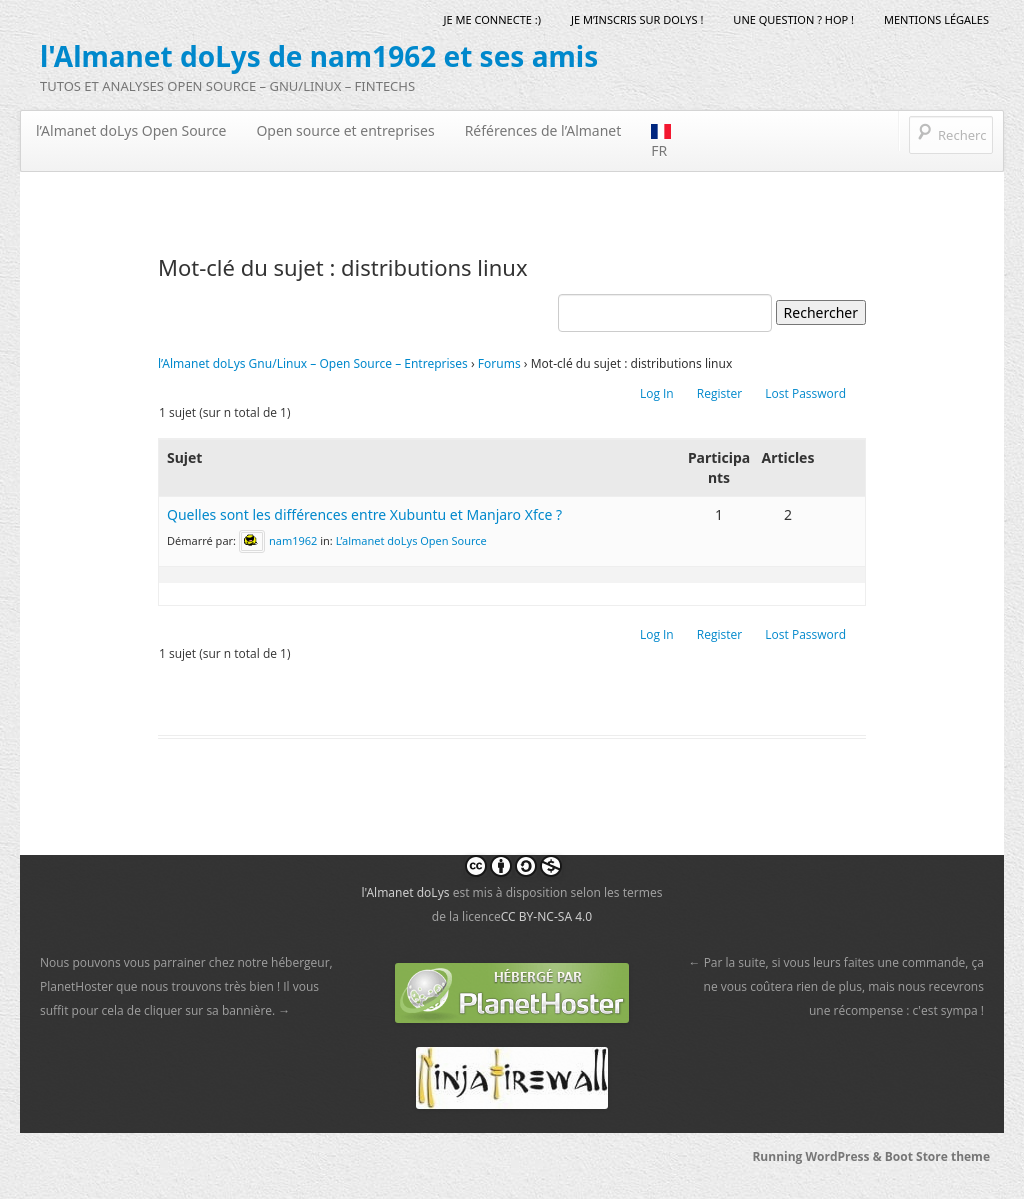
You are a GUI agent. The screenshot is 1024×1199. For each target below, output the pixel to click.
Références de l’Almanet (543, 130)
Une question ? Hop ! (793, 19)
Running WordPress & (818, 1156)
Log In (657, 393)
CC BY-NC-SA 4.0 (546, 916)
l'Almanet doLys (405, 892)
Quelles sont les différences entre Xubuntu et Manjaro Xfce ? (364, 514)
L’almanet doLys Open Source (411, 539)
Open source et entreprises (345, 130)
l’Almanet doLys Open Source (131, 130)
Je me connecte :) (492, 19)
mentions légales (936, 19)
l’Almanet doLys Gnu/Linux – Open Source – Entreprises (313, 363)
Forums (499, 363)
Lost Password (805, 393)
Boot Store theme (937, 1156)
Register (719, 393)
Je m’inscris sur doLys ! (637, 19)
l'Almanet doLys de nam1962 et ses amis (319, 56)
